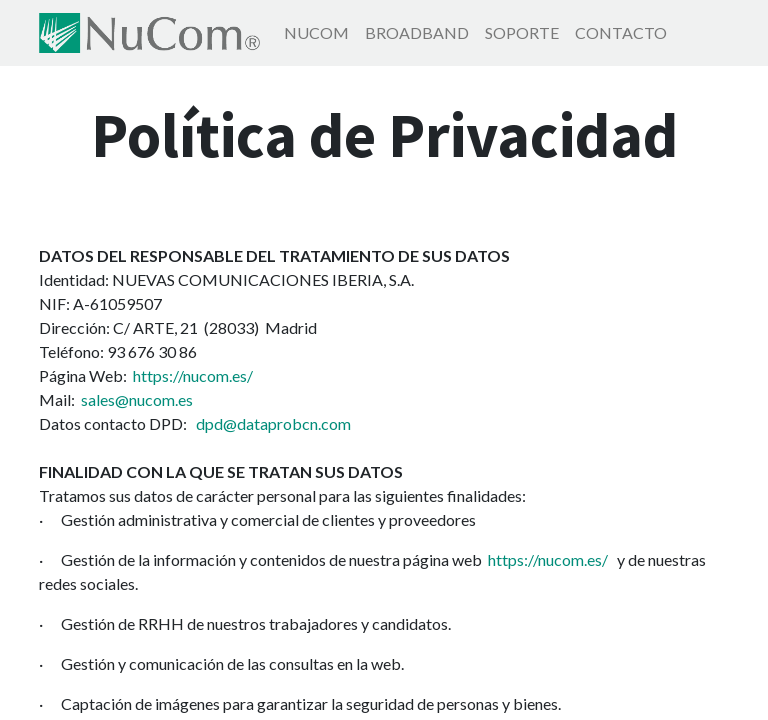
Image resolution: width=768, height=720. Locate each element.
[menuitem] (316, 33)
